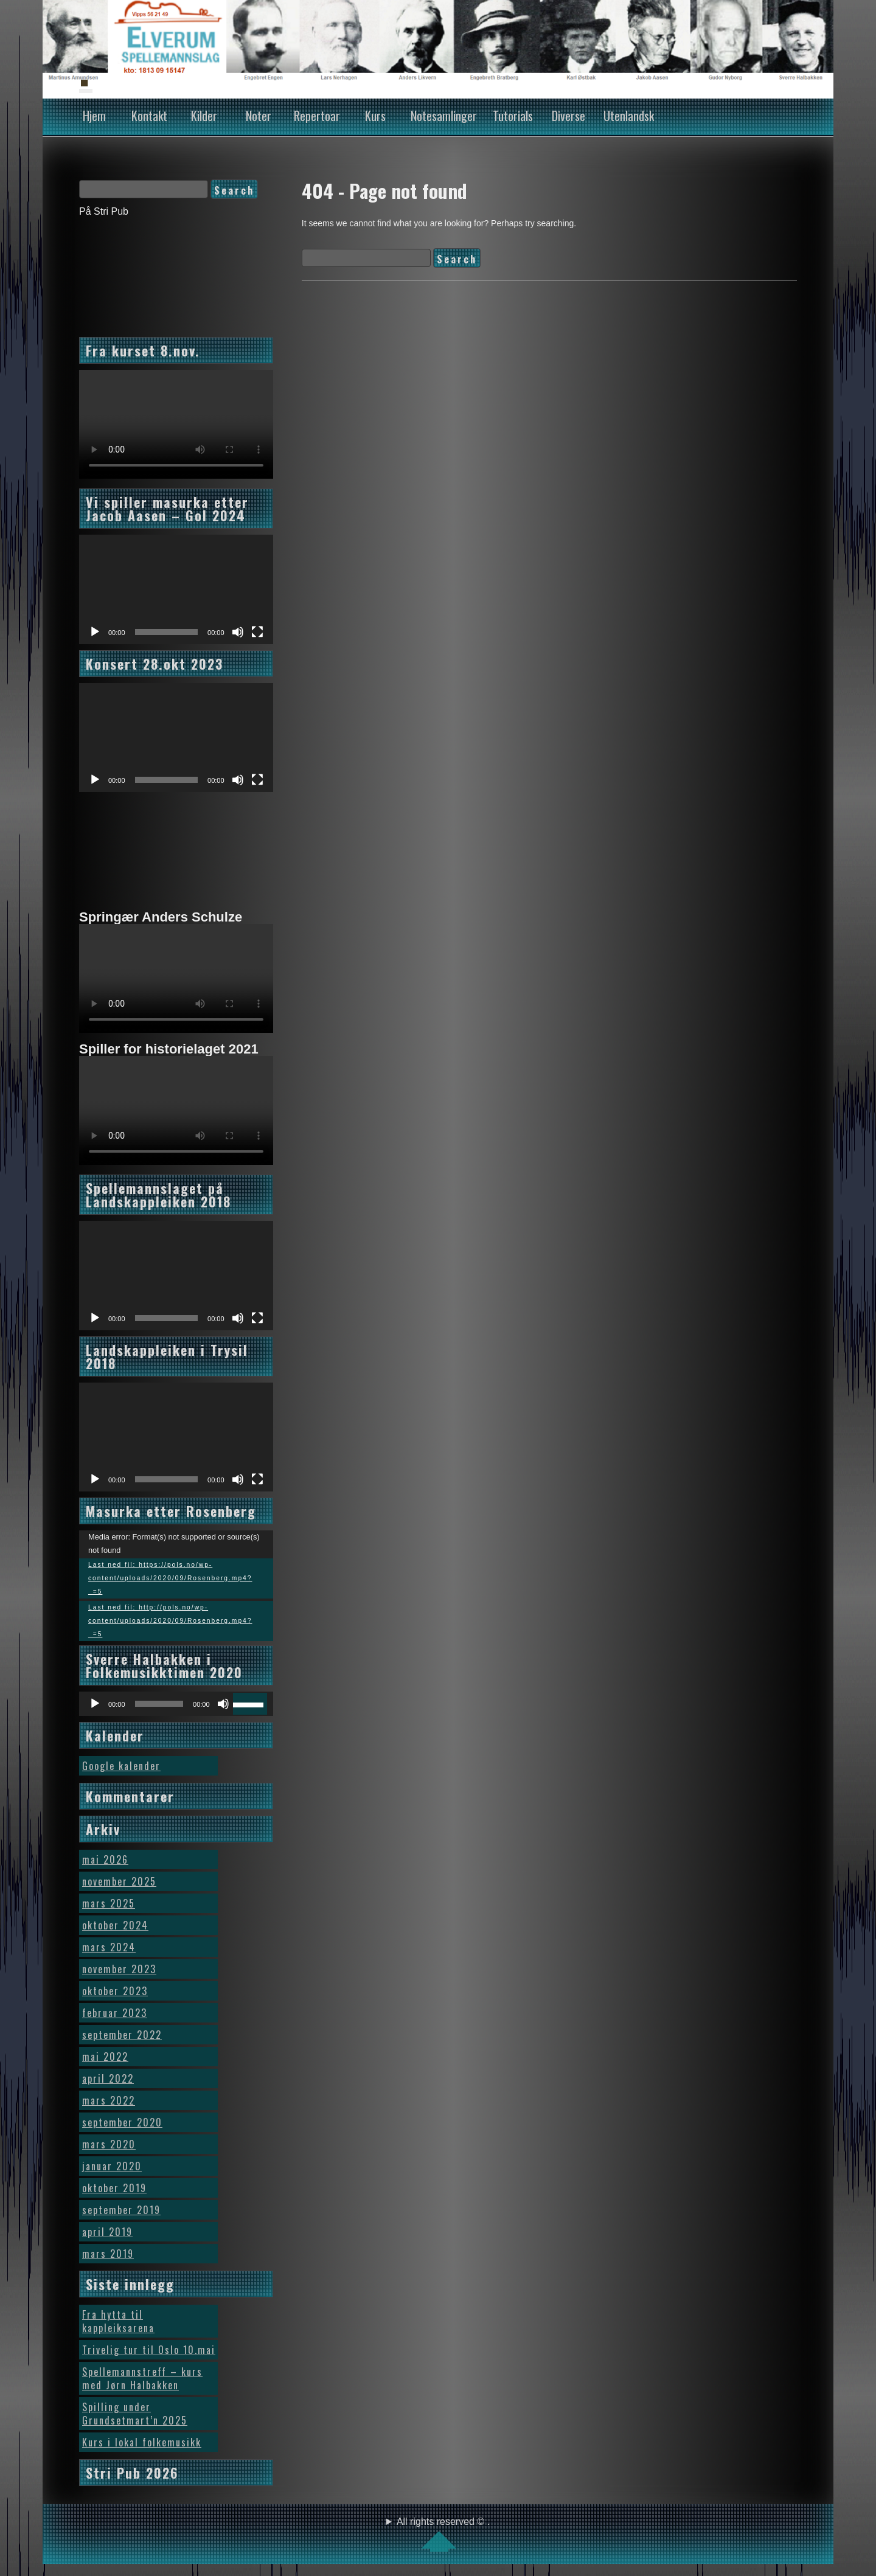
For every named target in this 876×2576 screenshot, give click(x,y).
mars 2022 (108, 2100)
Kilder (204, 115)
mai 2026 (105, 1859)
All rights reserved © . (443, 2534)
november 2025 (119, 1881)
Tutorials (513, 115)
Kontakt (149, 115)
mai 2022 (105, 2056)
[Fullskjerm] (257, 632)
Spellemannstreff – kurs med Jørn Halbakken (142, 2378)
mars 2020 (109, 2144)
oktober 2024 (115, 1925)
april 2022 (108, 2078)
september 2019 (121, 2210)
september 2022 (122, 2034)
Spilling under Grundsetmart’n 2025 (134, 2414)
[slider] (159, 1704)
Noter (258, 115)
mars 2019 (108, 2253)
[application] (176, 589)
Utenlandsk (628, 115)
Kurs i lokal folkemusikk (141, 2442)
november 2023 (119, 1969)
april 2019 (107, 2231)
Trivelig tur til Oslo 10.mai (148, 2349)
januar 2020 (112, 2166)
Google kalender (121, 1765)
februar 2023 (114, 2012)
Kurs (375, 115)
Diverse (568, 115)
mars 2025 (108, 1903)
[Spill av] (95, 632)
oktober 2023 (115, 1991)
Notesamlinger (444, 115)
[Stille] (238, 632)
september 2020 (122, 2122)
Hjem (94, 115)
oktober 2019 (114, 2188)
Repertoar (317, 115)
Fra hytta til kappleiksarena (118, 2321)
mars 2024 (109, 1947)
